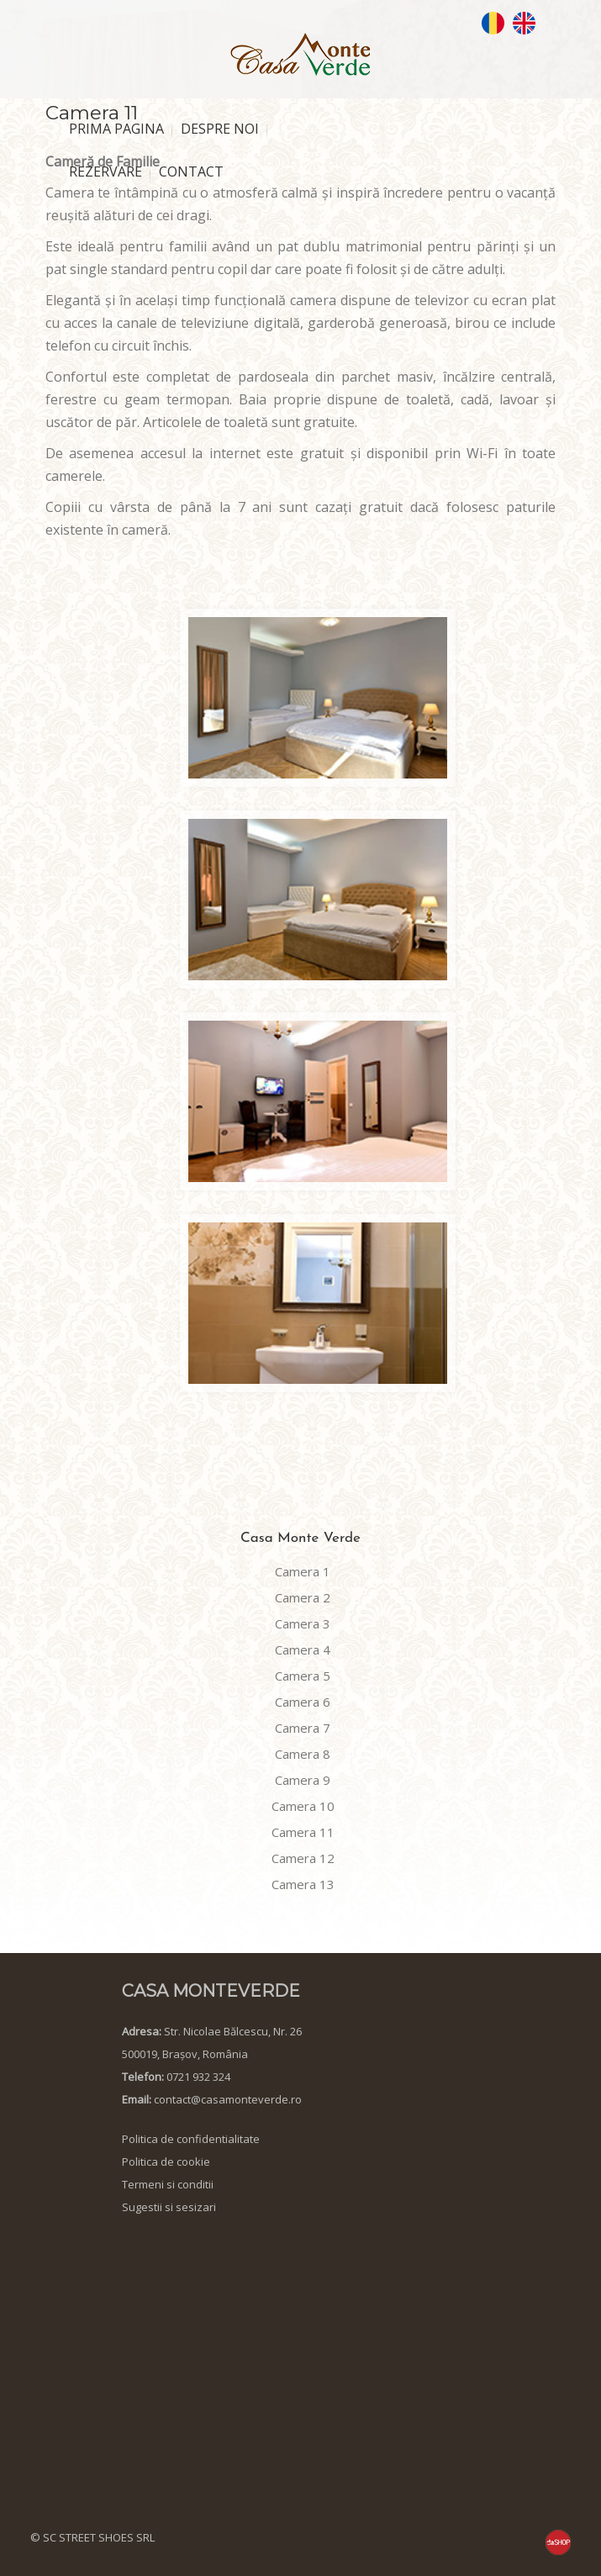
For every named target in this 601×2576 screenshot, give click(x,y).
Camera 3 (302, 1623)
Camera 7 (302, 1727)
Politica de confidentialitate (191, 2138)
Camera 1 (302, 1571)
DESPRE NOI (220, 128)
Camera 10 (303, 1805)
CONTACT (191, 171)
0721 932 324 (198, 2076)
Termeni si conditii (168, 2184)
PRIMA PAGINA (116, 128)
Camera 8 (302, 1753)
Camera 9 (302, 1779)
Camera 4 (302, 1649)
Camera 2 (302, 1597)
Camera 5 (302, 1675)
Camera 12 (303, 1858)
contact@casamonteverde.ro (228, 2099)
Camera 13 (303, 1884)
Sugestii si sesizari (169, 2206)
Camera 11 (303, 1832)
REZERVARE (105, 171)
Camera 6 (302, 1701)
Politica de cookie (166, 2161)
